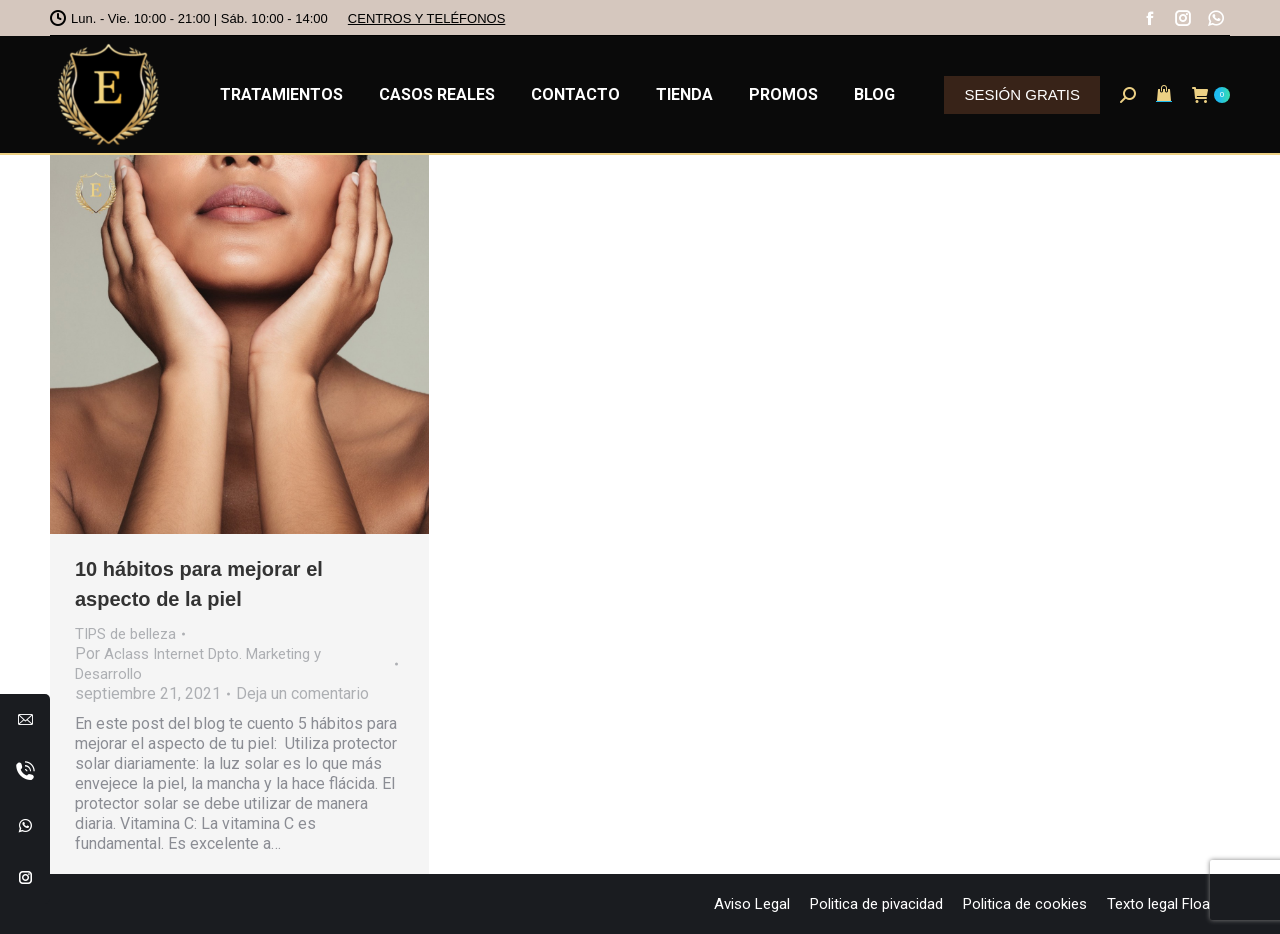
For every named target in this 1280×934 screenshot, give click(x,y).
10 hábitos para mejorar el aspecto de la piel (199, 584)
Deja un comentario (302, 693)
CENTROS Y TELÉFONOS (427, 18)
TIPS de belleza (125, 634)
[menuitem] (281, 94)
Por (198, 663)
